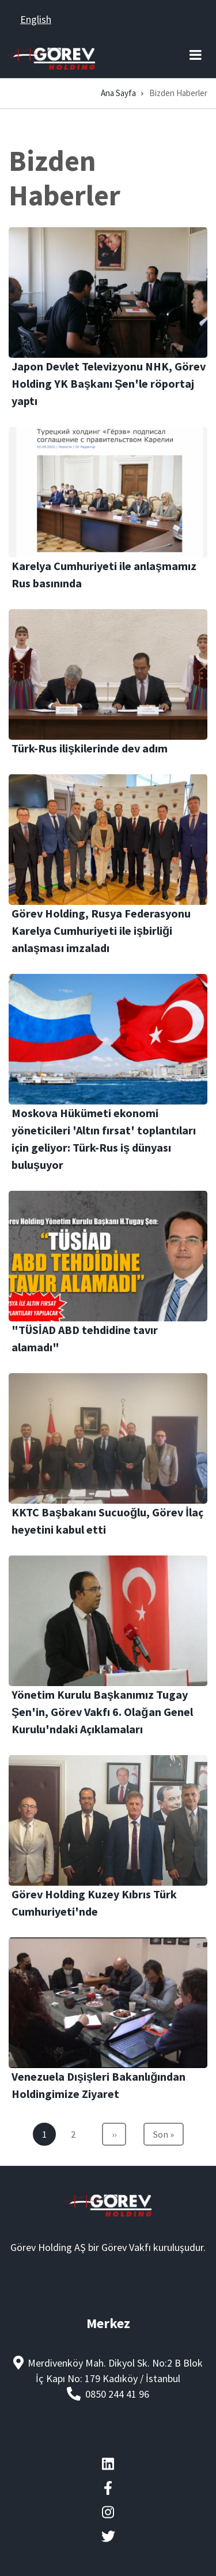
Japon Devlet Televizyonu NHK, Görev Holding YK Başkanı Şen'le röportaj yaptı (109, 383)
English (35, 19)
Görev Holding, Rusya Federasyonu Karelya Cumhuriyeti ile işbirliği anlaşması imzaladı (101, 930)
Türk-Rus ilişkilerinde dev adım (90, 748)
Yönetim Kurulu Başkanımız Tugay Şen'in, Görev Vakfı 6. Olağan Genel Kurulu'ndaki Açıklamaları (102, 1711)
